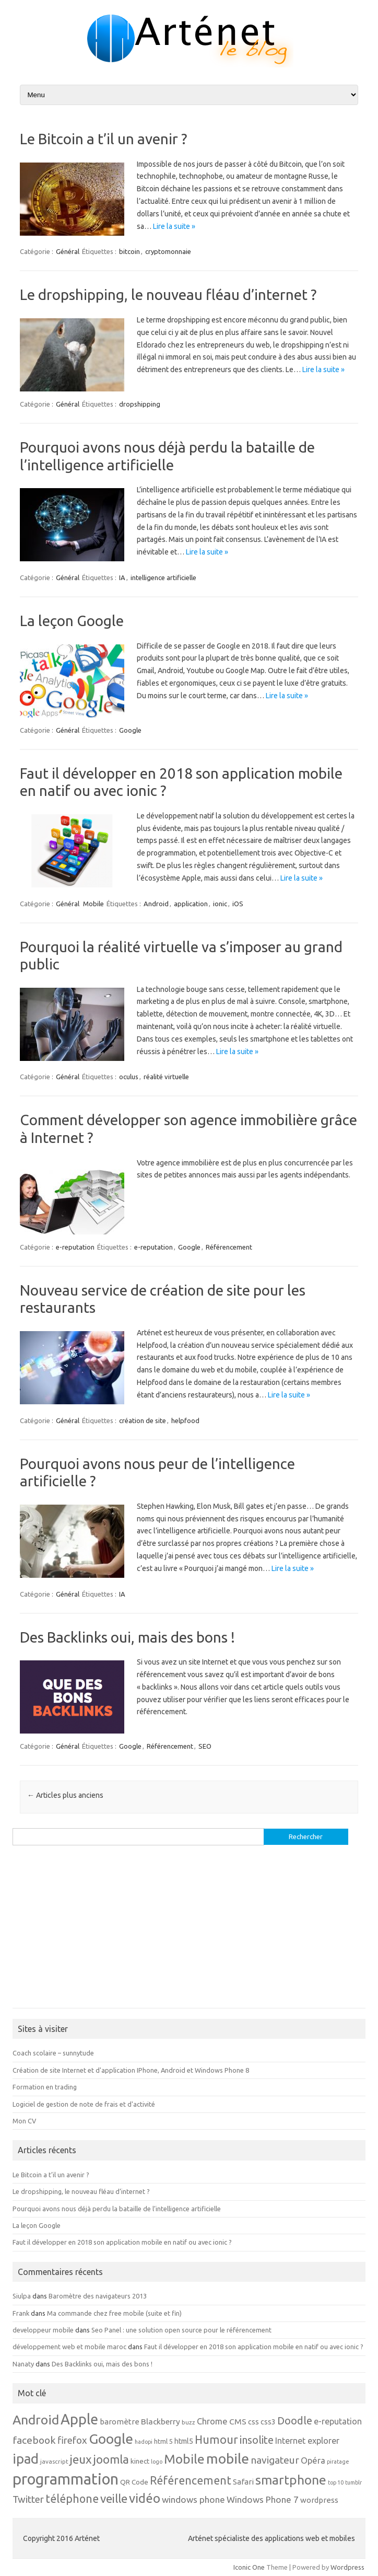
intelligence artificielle (163, 577)
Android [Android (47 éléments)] (36, 2419)
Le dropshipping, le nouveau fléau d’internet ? (168, 294)
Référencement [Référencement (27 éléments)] (190, 2480)
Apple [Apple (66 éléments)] (79, 2419)
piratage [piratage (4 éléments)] (338, 2461)
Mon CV (24, 2120)
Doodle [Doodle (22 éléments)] (294, 2421)
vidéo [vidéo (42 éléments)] (144, 2498)
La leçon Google (72, 621)
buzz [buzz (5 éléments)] (188, 2422)
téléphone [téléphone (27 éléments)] (72, 2498)
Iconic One (249, 2567)
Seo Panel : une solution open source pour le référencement (181, 2330)
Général (67, 251)
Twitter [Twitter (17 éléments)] (28, 2499)
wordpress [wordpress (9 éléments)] (319, 2500)
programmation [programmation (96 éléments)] (66, 2479)
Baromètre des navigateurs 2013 (98, 2296)
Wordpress (347, 2567)
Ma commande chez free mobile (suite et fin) (114, 2313)
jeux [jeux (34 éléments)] (81, 2459)
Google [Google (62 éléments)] (111, 2438)
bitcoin (129, 251)
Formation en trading (45, 2086)
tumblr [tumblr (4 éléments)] (353, 2482)
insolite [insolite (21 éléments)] (257, 2440)
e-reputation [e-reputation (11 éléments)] (338, 2421)
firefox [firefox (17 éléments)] (72, 2440)
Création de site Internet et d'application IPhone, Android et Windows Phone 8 (131, 2070)
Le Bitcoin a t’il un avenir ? (103, 139)
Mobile (93, 903)
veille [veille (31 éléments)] (113, 2498)
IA (122, 577)
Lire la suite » (174, 226)
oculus (128, 1076)
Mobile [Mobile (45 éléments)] (184, 2459)
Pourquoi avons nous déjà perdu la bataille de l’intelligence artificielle (117, 2208)
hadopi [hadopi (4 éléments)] (143, 2442)
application (191, 903)
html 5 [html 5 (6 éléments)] (163, 2441)
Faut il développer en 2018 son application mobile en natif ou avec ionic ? (122, 2242)
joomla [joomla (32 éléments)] (111, 2459)
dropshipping (139, 404)
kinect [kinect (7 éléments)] (140, 2461)
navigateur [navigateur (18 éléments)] (275, 2460)
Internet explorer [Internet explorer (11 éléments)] (307, 2440)
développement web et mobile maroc (69, 2346)
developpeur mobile (43, 2330)
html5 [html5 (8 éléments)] (183, 2441)
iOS (237, 903)
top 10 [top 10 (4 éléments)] (336, 2482)
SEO (204, 1746)
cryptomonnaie (168, 251)
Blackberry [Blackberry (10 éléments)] (160, 2421)
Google (130, 730)
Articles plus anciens (65, 1795)
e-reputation (75, 1247)
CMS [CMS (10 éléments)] (237, 2421)
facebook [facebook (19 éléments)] (34, 2440)
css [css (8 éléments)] (253, 2422)
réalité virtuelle (166, 1076)
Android (156, 903)
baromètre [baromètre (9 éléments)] (119, 2421)
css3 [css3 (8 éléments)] (268, 2422)
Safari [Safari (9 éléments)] (243, 2481)
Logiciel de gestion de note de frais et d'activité (84, 2104)
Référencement (229, 1247)
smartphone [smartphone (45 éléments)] (290, 2480)
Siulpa (22, 2296)
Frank (21, 2313)
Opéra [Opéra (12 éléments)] (313, 2460)
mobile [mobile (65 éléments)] (227, 2458)
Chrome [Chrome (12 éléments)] (212, 2421)
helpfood (185, 1420)
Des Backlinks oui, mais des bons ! (127, 1637)
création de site (142, 1420)
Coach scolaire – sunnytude (53, 2053)
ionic (220, 903)
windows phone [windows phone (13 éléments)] (193, 2499)
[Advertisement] (189, 1932)
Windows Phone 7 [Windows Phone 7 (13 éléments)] (263, 2499)
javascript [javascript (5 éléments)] (54, 2461)
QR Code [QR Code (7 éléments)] (134, 2482)
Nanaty (23, 2363)
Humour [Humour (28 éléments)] (216, 2439)
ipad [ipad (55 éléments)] (26, 2458)
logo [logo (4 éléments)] (156, 2461)
